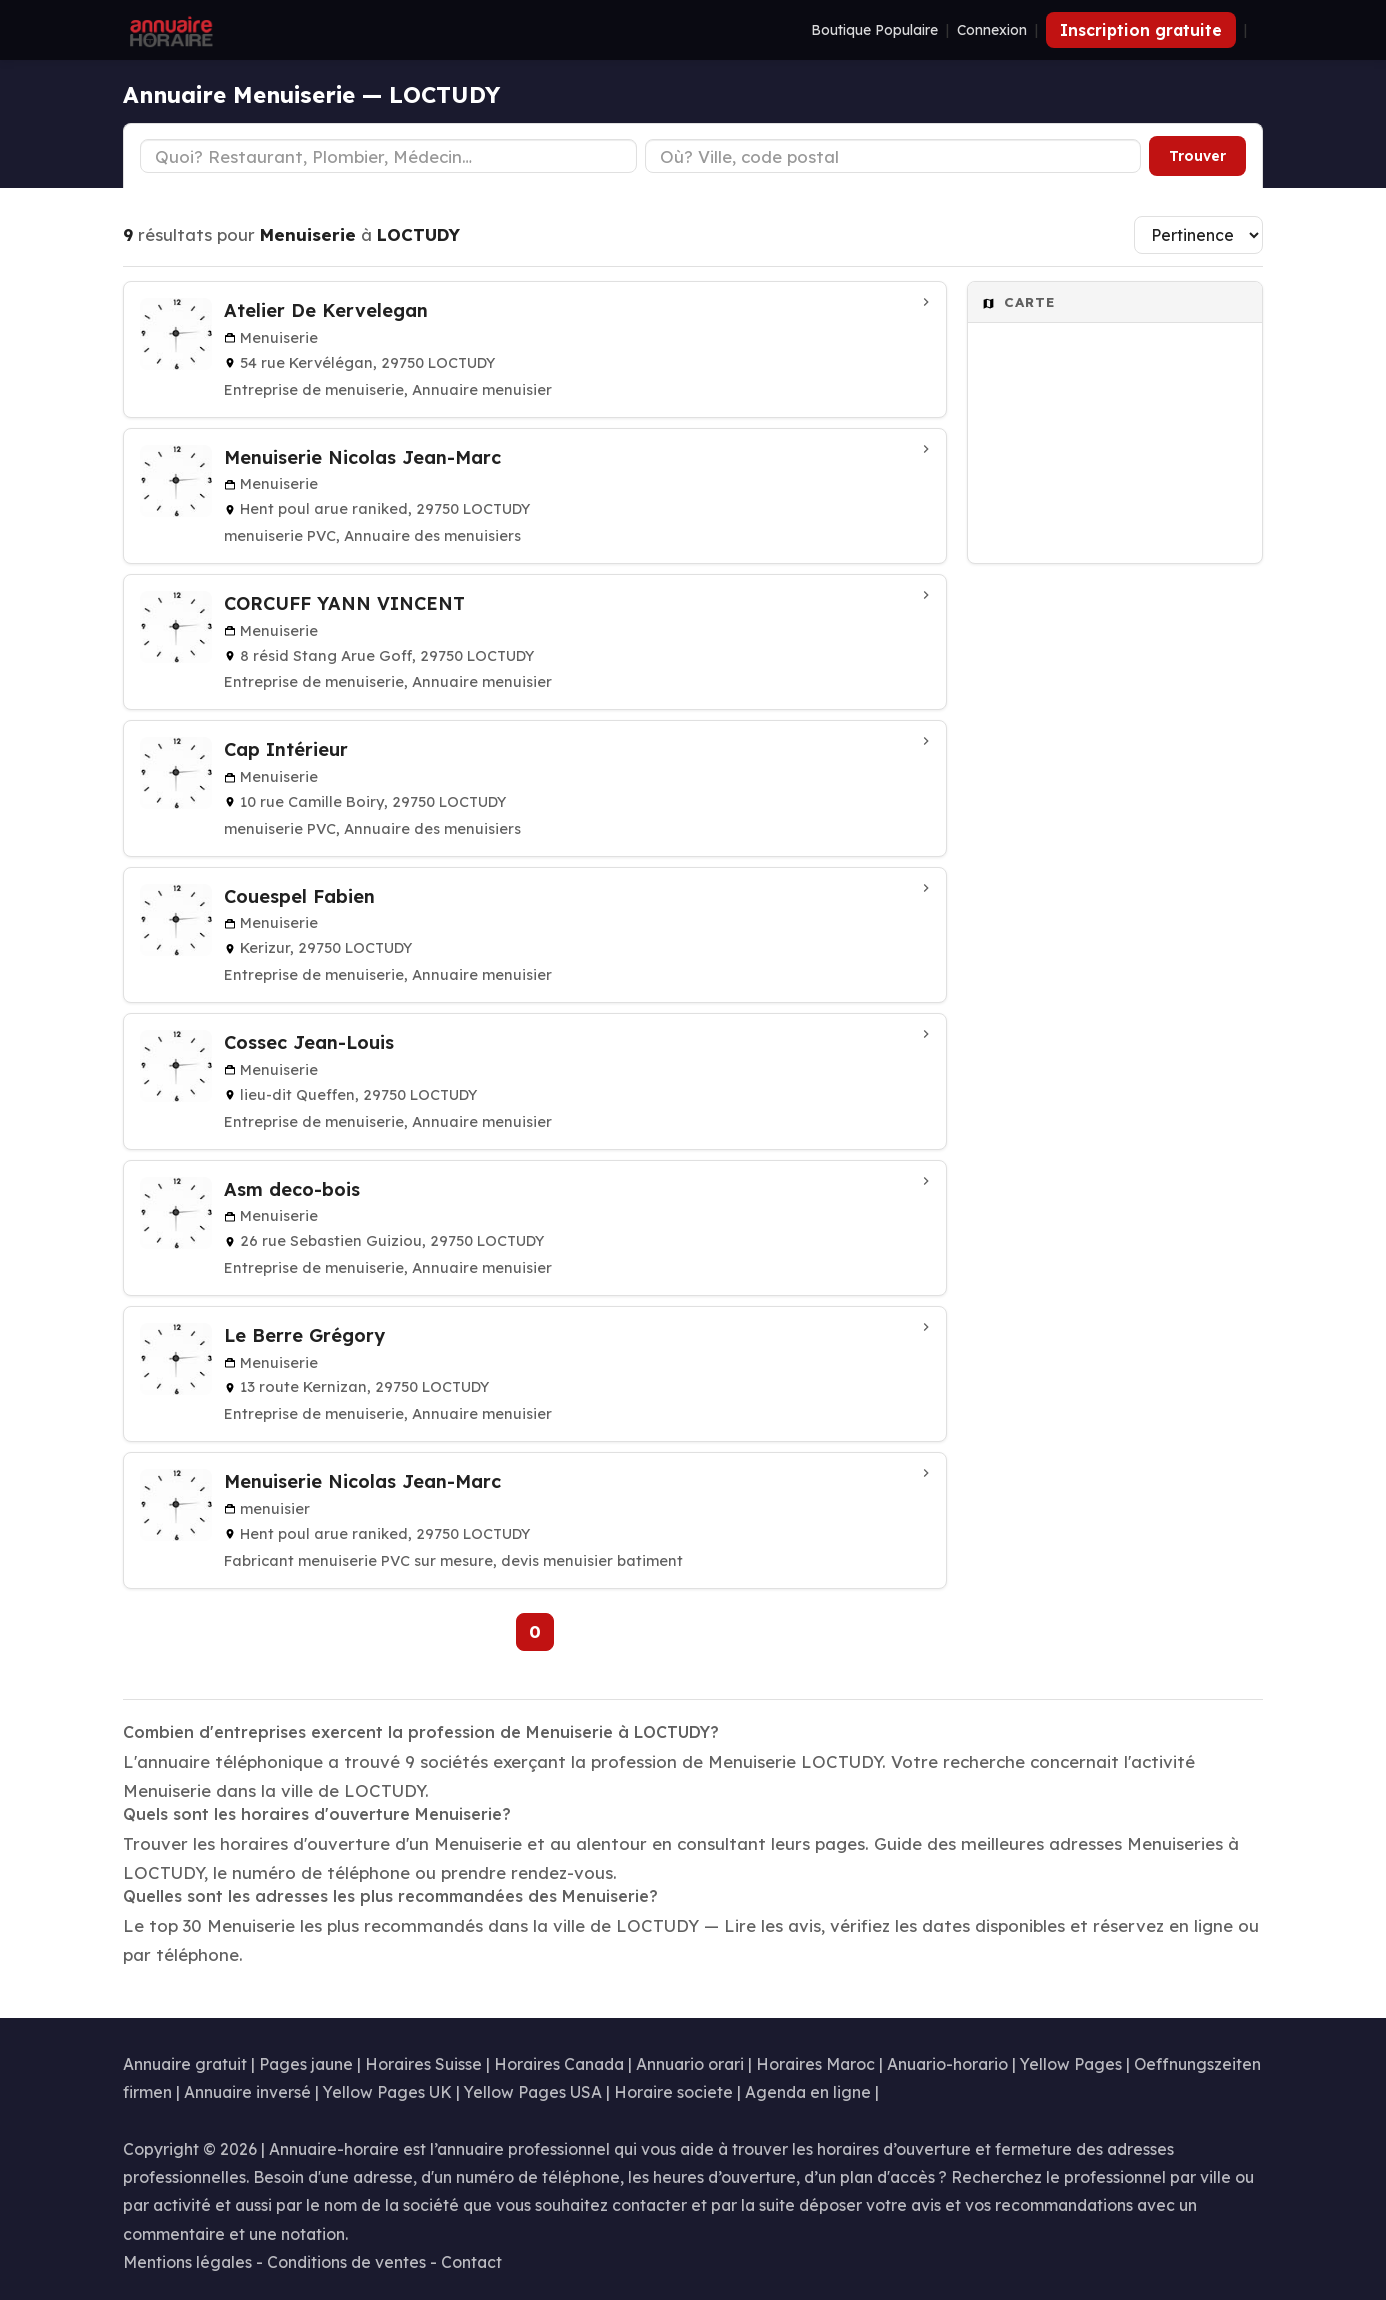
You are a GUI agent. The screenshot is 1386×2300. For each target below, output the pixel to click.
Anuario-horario (947, 2064)
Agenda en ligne (808, 2092)
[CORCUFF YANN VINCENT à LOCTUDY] (535, 642)
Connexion (992, 30)
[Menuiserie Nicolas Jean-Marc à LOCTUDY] (535, 1520)
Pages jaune (306, 2064)
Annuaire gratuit (185, 2064)
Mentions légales (187, 2262)
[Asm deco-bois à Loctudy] (535, 1228)
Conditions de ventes (346, 2262)
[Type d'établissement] (388, 156)
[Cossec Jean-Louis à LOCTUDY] (535, 1081)
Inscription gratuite (1141, 30)
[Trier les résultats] (1198, 235)
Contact (471, 2262)
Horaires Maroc (815, 2064)
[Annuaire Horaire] (169, 30)
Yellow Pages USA (533, 2092)
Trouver (1197, 156)
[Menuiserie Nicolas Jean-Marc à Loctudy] (535, 496)
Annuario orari (690, 2064)
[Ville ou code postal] (893, 156)
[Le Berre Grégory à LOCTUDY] (535, 1374)
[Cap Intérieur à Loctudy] (535, 788)
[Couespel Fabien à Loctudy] (535, 935)
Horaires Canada (559, 2064)
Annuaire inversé (247, 2092)
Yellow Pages (1071, 2064)
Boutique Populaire (874, 30)
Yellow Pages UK (387, 2092)
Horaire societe (673, 2092)
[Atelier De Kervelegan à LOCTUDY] (535, 349)
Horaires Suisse (423, 2064)
